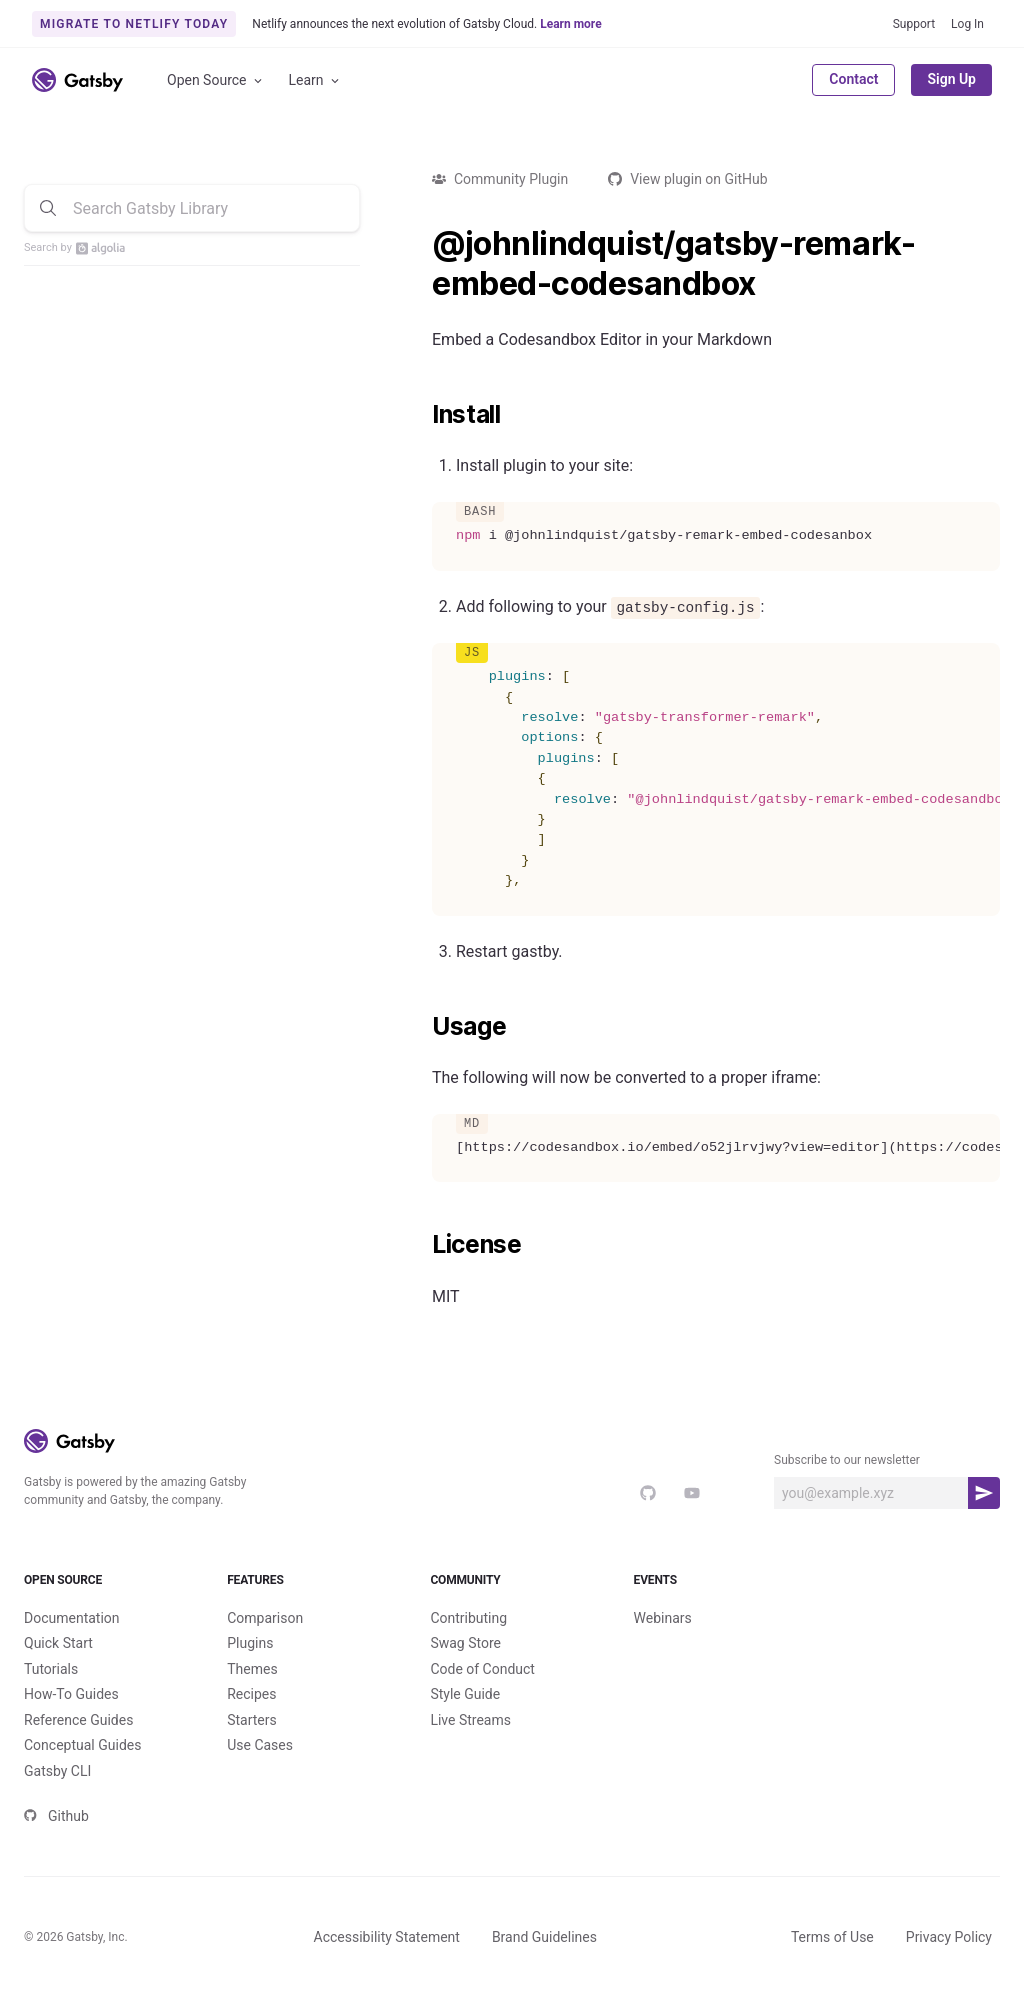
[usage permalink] (422, 1027)
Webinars (663, 1618)
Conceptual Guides (82, 1745)
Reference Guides (78, 1720)
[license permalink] (422, 1245)
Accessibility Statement (387, 1937)
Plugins (250, 1643)
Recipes (251, 1694)
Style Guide (465, 1694)
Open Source (216, 80)
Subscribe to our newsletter (847, 1460)
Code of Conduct (482, 1669)
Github (56, 1816)
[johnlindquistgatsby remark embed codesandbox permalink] (422, 244)
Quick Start (58, 1643)
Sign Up (951, 79)
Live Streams (470, 1720)
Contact (853, 79)
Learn (315, 80)
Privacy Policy (949, 1937)
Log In (967, 24)
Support (914, 24)
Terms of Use (832, 1937)
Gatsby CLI (57, 1771)
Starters (252, 1720)
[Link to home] (77, 80)
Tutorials (51, 1669)
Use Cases (260, 1745)
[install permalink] (422, 415)
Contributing (468, 1618)
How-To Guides (71, 1694)
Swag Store (465, 1643)
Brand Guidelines (544, 1937)
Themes (252, 1669)
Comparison (265, 1618)
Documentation (72, 1618)
